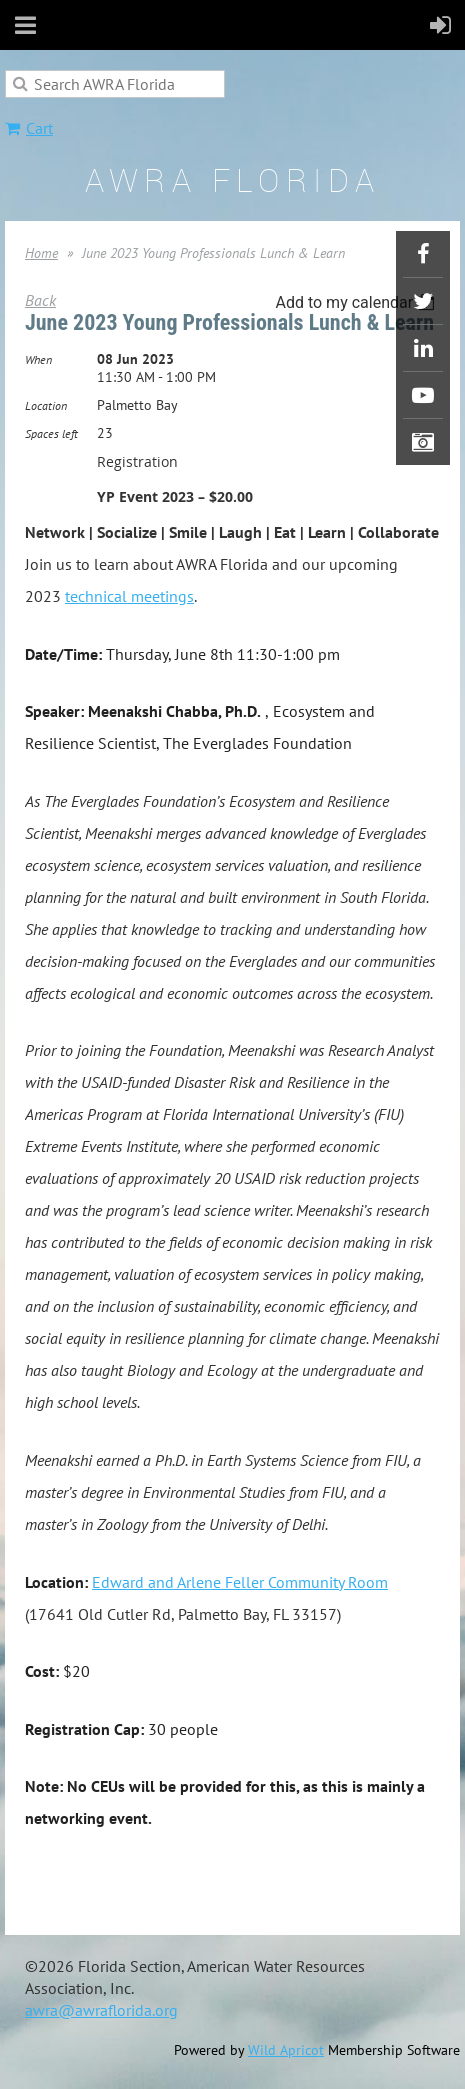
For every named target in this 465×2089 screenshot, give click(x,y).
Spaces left (51, 433)
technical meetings (129, 596)
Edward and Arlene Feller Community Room (240, 1582)
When (38, 359)
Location (46, 405)
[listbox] (357, 302)
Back (40, 300)
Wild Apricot (286, 2050)
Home (41, 253)
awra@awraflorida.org (101, 2010)
